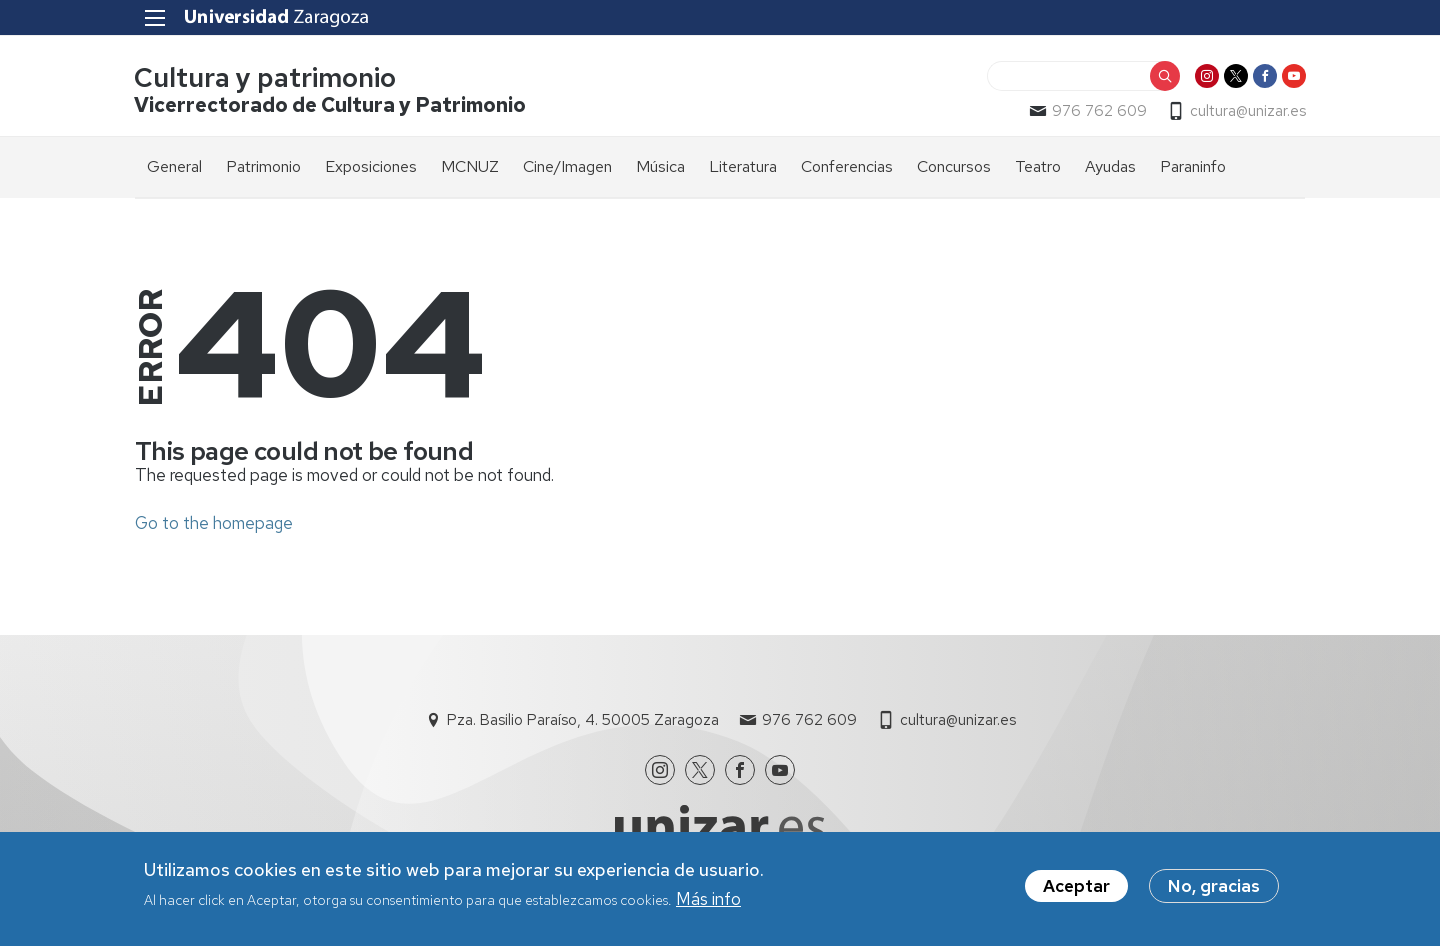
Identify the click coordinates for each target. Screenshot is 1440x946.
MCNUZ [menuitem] (470, 166)
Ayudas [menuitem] (1110, 166)
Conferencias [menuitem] (847, 166)
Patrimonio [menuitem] (263, 166)
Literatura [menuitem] (743, 166)
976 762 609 (1098, 111)
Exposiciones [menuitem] (371, 166)
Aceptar (1076, 888)
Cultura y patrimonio (266, 78)
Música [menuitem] (660, 166)
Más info (708, 902)
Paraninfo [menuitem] (1193, 166)
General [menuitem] (174, 166)
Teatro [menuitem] (1038, 166)
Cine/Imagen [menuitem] (567, 166)
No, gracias (1214, 888)
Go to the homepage (214, 523)
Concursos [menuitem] (954, 166)
